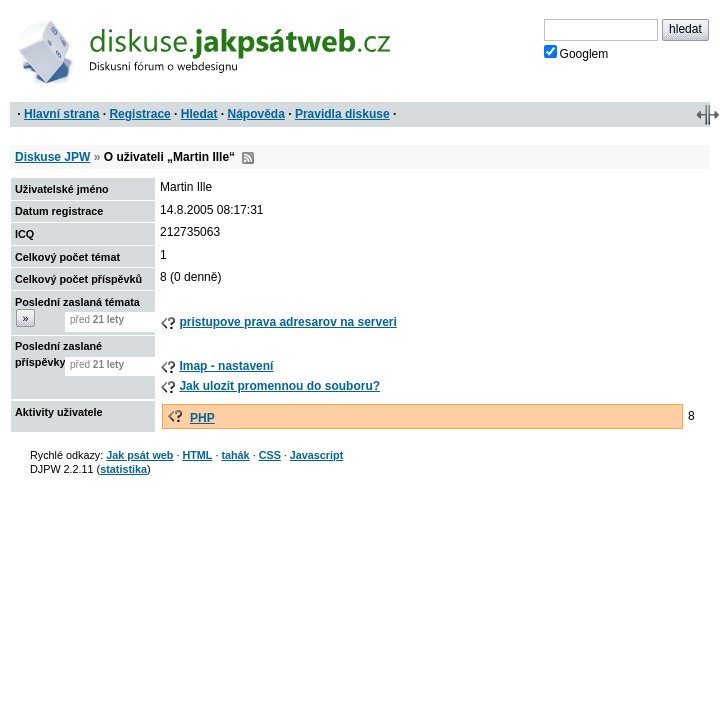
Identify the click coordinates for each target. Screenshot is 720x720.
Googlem (576, 53)
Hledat (199, 114)
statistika (123, 469)
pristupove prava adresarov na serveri (287, 322)
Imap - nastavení (226, 366)
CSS (270, 455)
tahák (235, 455)
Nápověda (256, 114)
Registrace (139, 114)
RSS (248, 158)
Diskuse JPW (52, 157)
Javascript (316, 455)
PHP (202, 418)
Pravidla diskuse (342, 114)
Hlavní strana (61, 114)
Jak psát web (139, 455)
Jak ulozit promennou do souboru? (279, 386)
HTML (197, 455)
